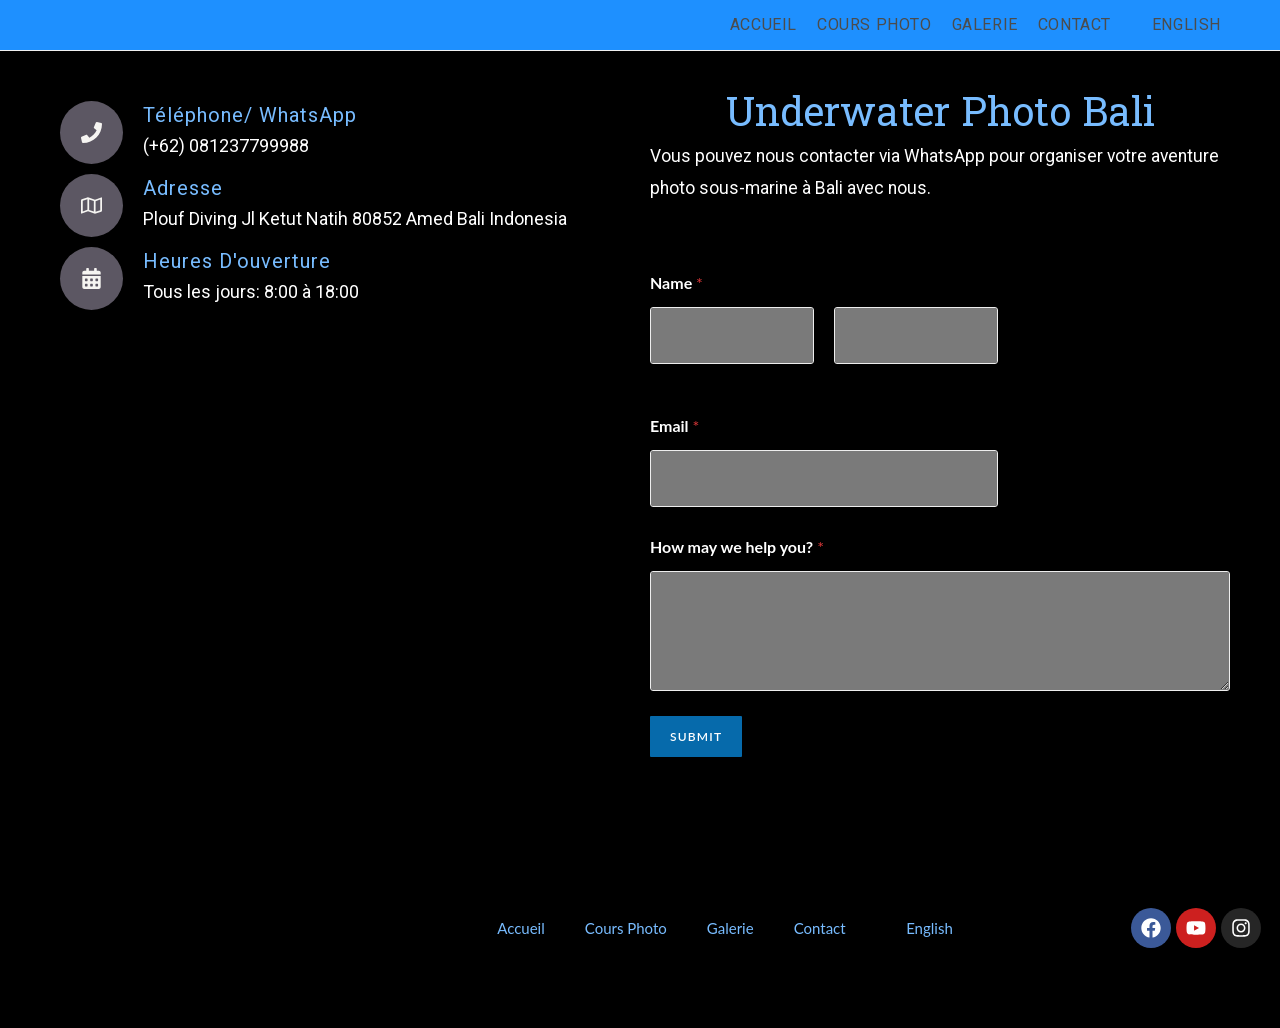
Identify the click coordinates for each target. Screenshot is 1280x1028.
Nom (849, 377)
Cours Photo (626, 928)
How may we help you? (737, 546)
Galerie (730, 928)
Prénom (674, 377)
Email (674, 425)
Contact (820, 928)
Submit (696, 736)
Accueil (521, 928)
